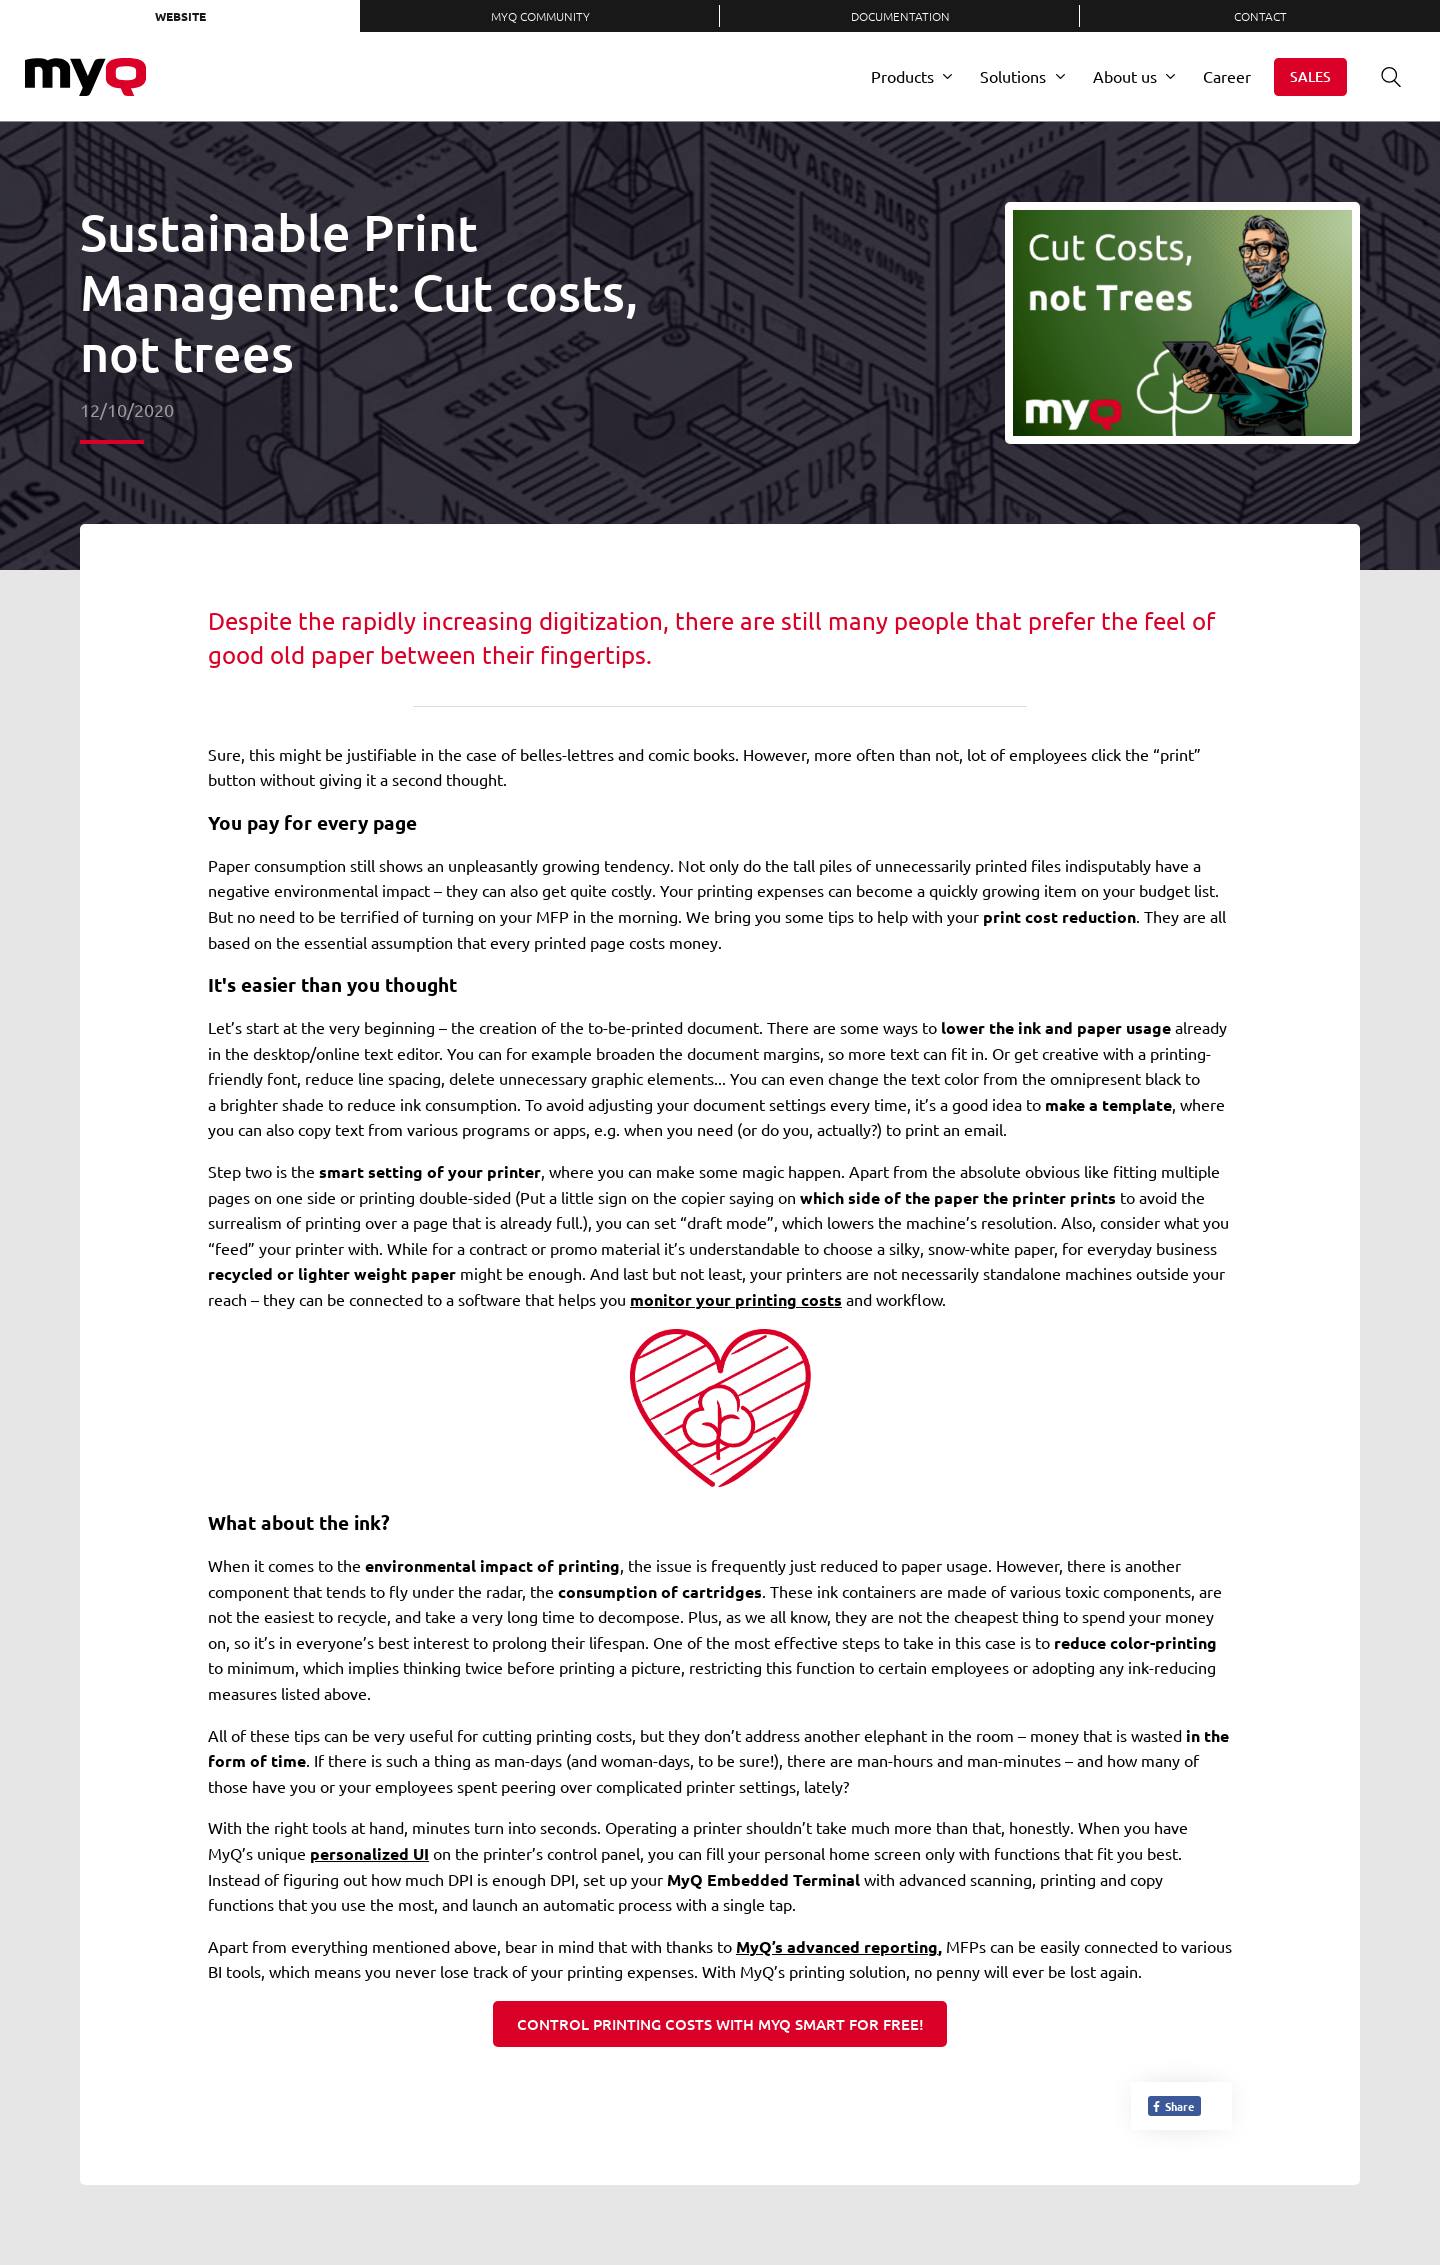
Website (180, 16)
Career (1227, 76)
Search (1384, 76)
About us (1125, 76)
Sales (1310, 76)
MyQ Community (540, 16)
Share (1172, 2106)
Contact (1260, 16)
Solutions (1013, 76)
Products (902, 76)
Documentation (900, 16)
